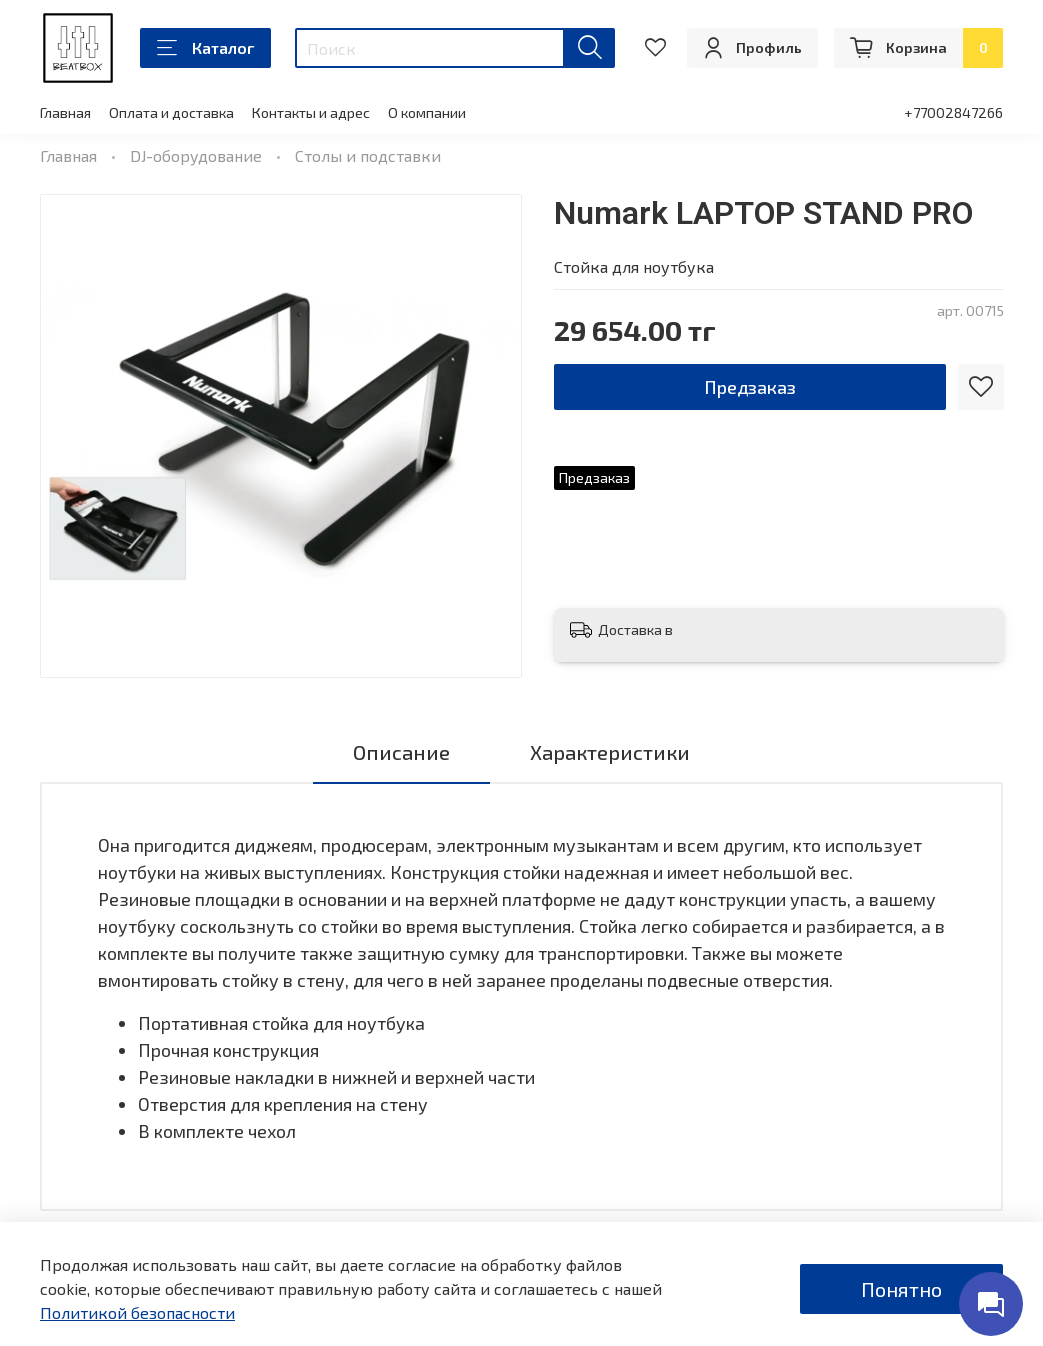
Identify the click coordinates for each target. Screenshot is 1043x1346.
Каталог (205, 48)
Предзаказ (750, 387)
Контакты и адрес (311, 112)
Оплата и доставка (171, 112)
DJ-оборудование (196, 155)
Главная (65, 112)
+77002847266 (953, 112)
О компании (427, 112)
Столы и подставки (368, 155)
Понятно (901, 1289)
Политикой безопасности (137, 1312)
